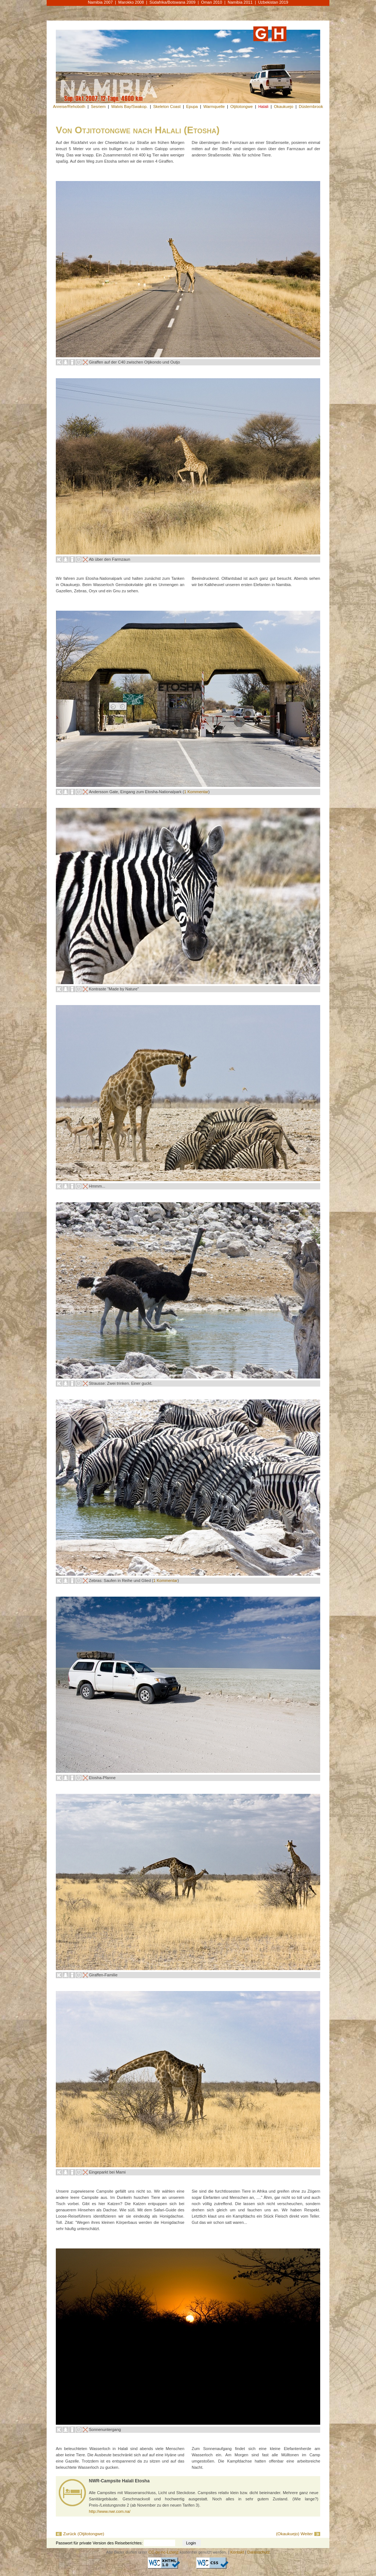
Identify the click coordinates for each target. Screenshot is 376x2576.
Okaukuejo (283, 106)
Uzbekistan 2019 (273, 2)
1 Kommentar (196, 792)
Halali (263, 106)
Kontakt (237, 2552)
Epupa (192, 106)
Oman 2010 (211, 2)
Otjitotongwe (241, 106)
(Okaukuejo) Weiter (294, 2533)
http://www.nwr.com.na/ (109, 2511)
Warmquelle (214, 106)
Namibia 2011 (240, 2)
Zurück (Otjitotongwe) (83, 2533)
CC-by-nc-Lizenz (163, 2552)
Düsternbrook (311, 106)
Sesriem (98, 106)
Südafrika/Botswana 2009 (172, 2)
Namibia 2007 (100, 2)
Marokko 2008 (131, 2)
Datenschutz (258, 2552)
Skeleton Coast (167, 106)
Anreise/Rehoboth (69, 106)
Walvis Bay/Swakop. (129, 106)
